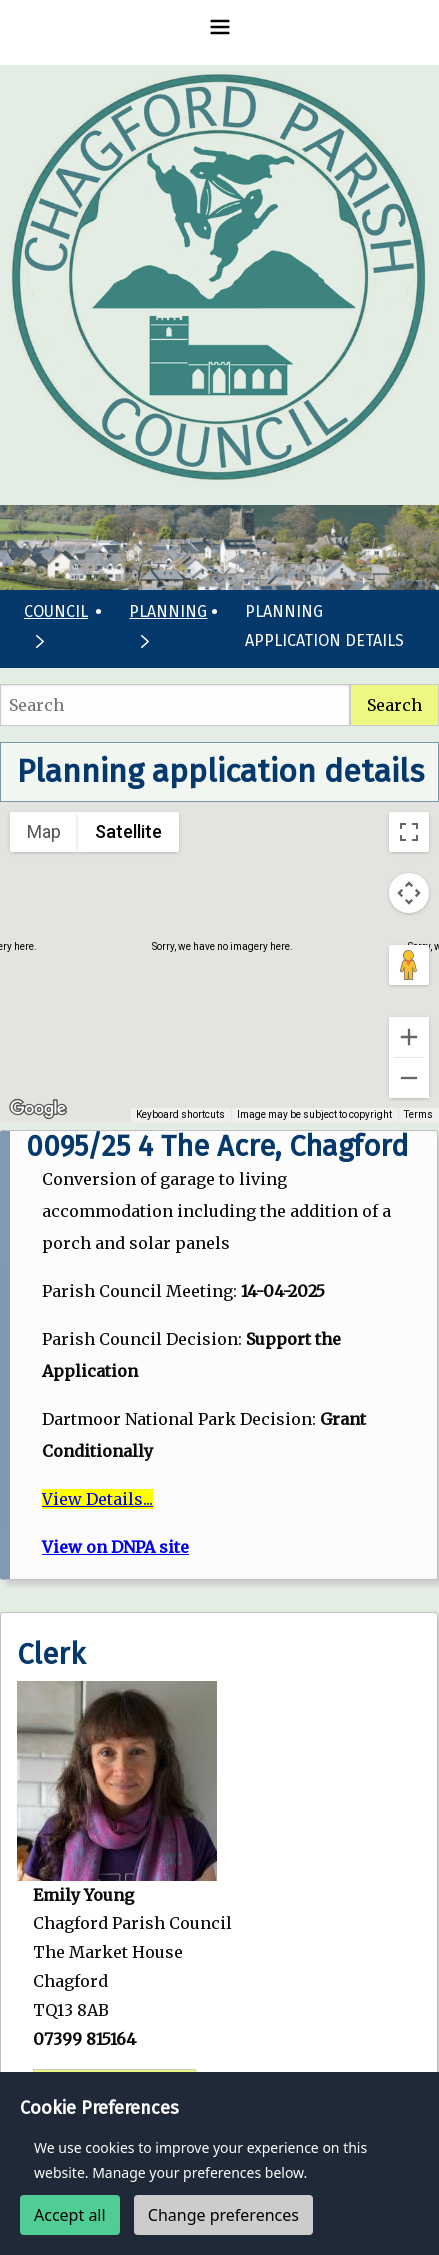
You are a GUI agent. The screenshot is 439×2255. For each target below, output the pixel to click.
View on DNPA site (115, 1547)
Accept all (70, 2215)
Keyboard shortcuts (186, 1115)
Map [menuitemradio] (44, 831)
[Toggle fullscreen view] (409, 832)
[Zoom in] (409, 1037)
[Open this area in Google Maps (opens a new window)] (38, 1109)
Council (56, 611)
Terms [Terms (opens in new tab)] (419, 1115)
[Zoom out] (409, 1078)
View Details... (97, 1499)
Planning (168, 611)
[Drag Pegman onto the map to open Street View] (409, 965)
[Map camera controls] (409, 893)
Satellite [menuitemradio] (128, 831)
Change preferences (223, 2215)
